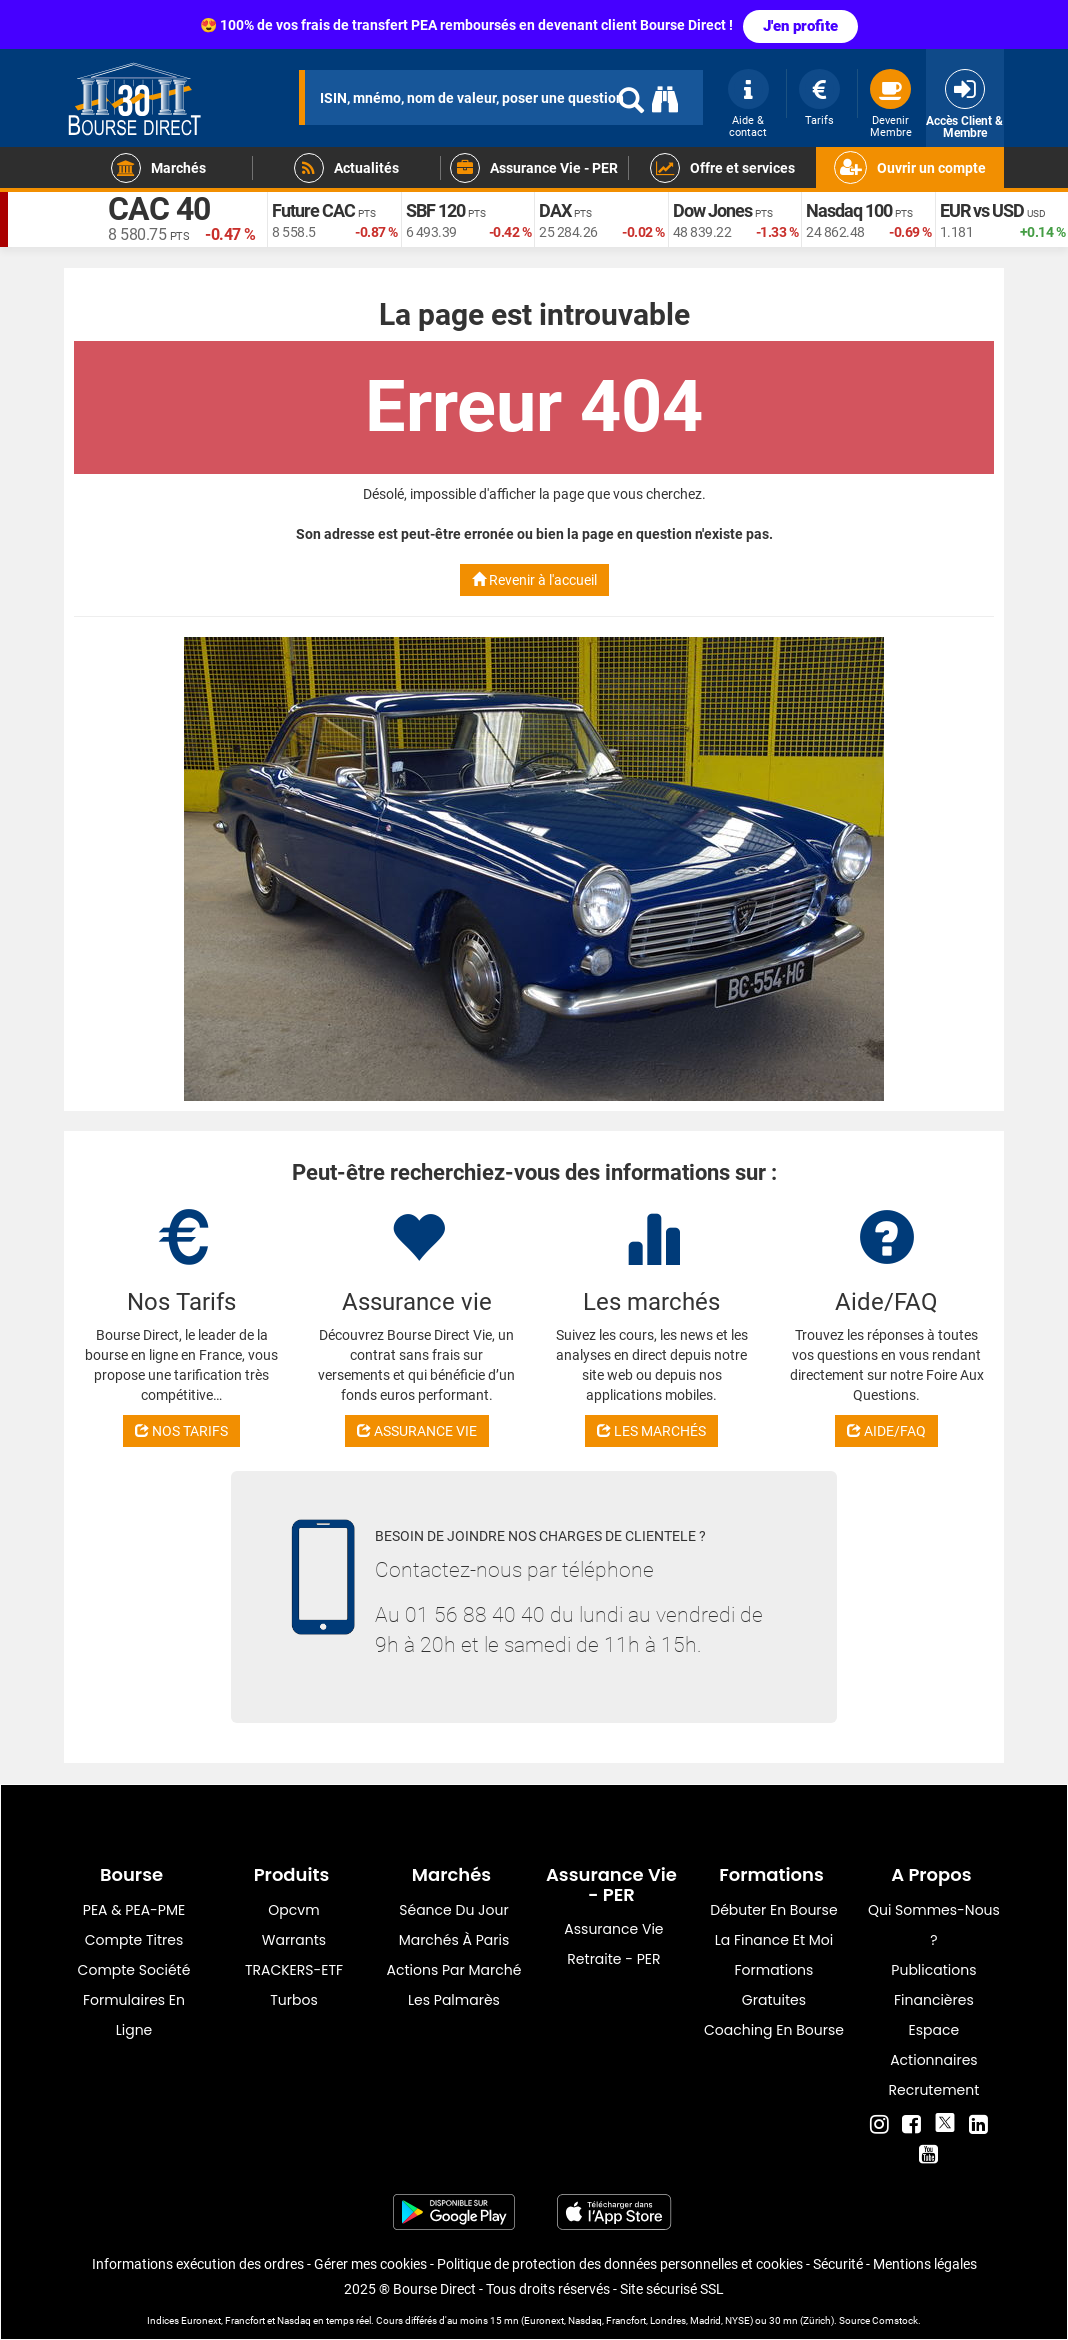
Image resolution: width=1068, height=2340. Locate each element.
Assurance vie (613, 1929)
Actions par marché (454, 1970)
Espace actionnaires (933, 2045)
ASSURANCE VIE (417, 1431)
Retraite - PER (613, 1959)
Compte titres (134, 1940)
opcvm (293, 1910)
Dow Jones (712, 210)
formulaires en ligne (134, 2015)
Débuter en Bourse (773, 1910)
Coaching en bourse (774, 2030)
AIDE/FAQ (886, 1431)
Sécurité (838, 2264)
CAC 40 (159, 210)
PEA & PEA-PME (134, 1910)
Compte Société (134, 1970)
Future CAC (313, 210)
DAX (555, 210)
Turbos (294, 2000)
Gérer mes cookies (370, 2264)
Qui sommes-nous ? (934, 1925)
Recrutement (934, 2090)
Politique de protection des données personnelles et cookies (620, 2264)
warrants (294, 1940)
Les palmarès (454, 2000)
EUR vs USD (982, 210)
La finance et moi (774, 1940)
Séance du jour (453, 1910)
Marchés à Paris (454, 1940)
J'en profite (800, 26)
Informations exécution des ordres (198, 2264)
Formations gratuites (773, 1985)
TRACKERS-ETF (294, 1970)
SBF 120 (435, 210)
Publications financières (933, 1985)
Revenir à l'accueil (534, 580)
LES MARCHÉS (651, 1431)
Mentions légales (925, 2264)
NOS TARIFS (181, 1431)
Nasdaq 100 (849, 210)
